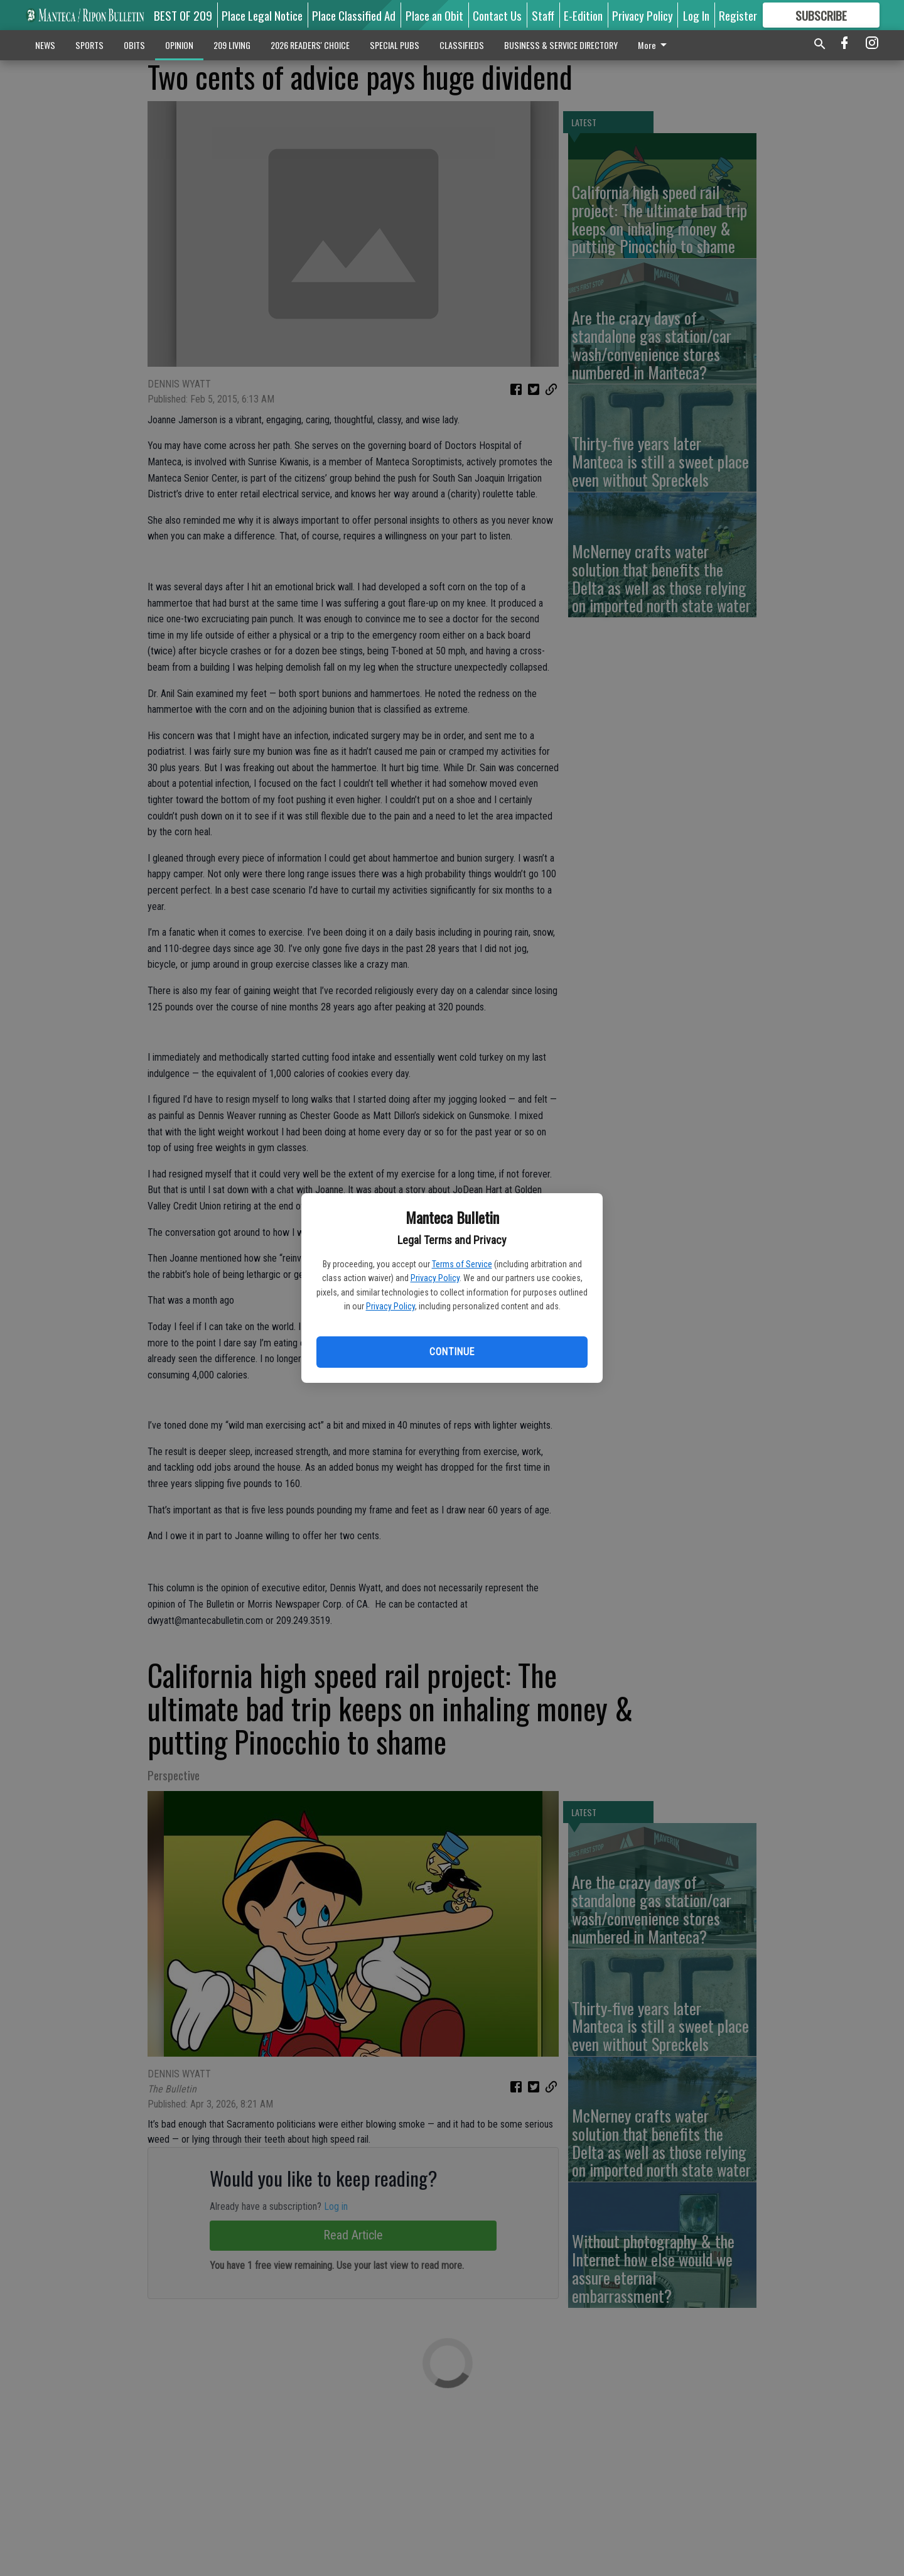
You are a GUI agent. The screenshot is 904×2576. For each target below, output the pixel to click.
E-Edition (583, 15)
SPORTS (89, 44)
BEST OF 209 (183, 15)
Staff (543, 15)
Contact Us (497, 15)
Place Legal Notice (262, 15)
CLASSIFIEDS (461, 44)
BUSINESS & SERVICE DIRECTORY (561, 44)
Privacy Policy (435, 1278)
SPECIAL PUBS (394, 44)
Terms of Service (462, 1264)
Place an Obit (434, 15)
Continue (451, 1352)
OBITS (134, 44)
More (654, 45)
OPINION (179, 44)
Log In (696, 15)
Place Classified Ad (354, 15)
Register (738, 15)
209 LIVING (231, 44)
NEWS (45, 44)
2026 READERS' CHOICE (310, 44)
